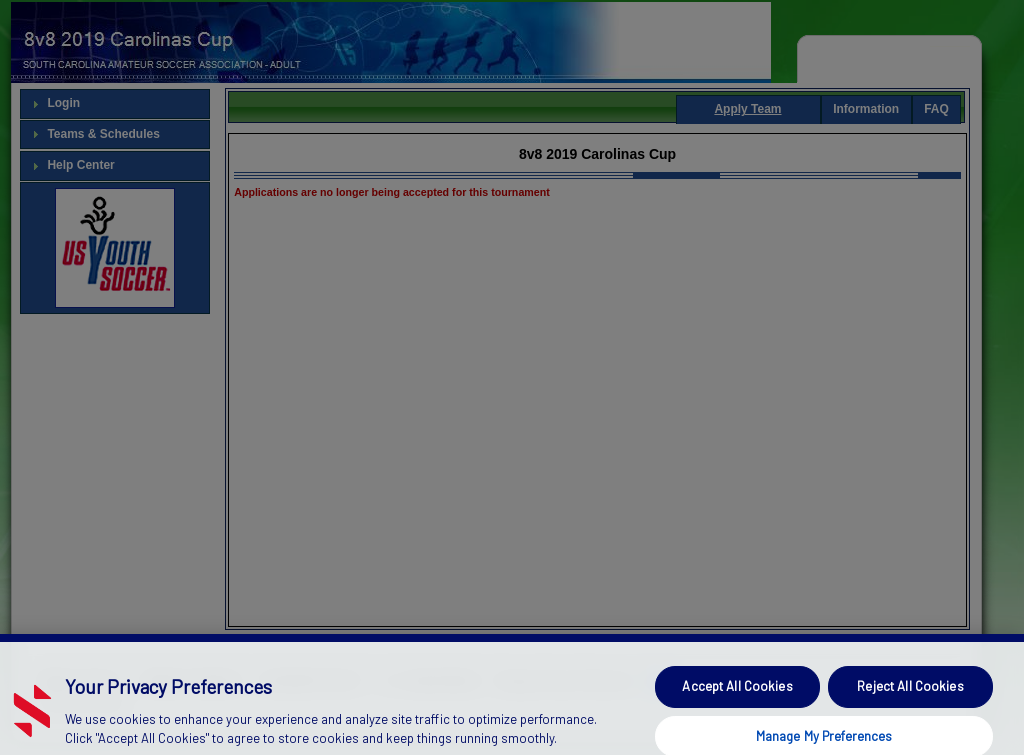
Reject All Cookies (910, 700)
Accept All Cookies (737, 700)
